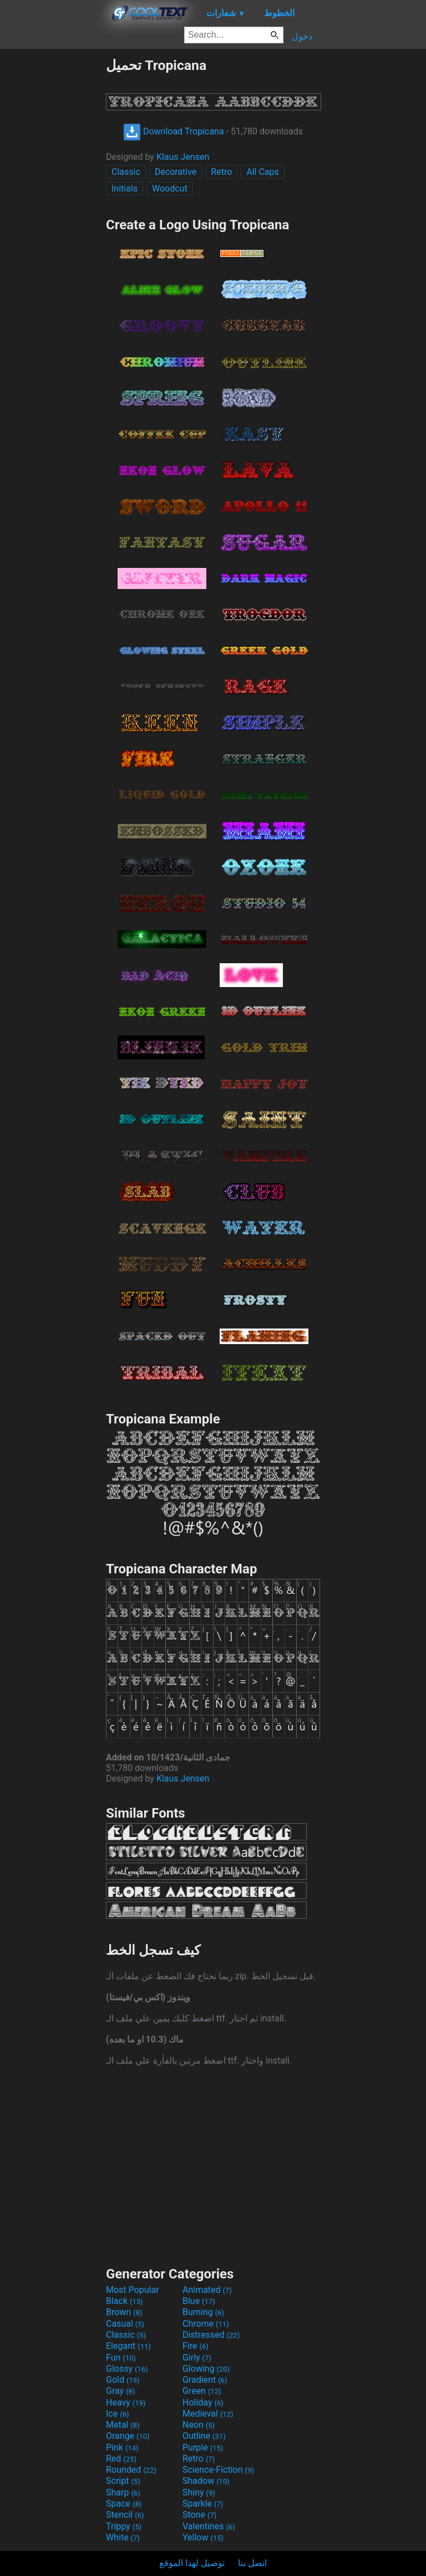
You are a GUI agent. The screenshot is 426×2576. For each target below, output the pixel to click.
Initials (124, 188)
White (123, 2537)
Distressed (211, 2335)
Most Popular (132, 2290)
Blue (198, 2301)
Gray (120, 2391)
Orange (128, 2436)
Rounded (131, 2469)
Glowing (206, 2368)
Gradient (204, 2379)
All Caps (262, 172)
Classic (125, 172)
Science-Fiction (218, 2469)
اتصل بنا (252, 2563)
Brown (124, 2312)
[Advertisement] (52, 223)
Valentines (208, 2526)
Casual (125, 2323)
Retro (221, 172)
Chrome (205, 2323)
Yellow (203, 2537)
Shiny (198, 2492)
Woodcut (169, 188)
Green (201, 2391)
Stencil (125, 2514)
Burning (203, 2312)
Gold (123, 2379)
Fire (195, 2346)
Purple (202, 2447)
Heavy (125, 2402)
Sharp (123, 2492)
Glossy (127, 2368)
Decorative (176, 172)
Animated (207, 2290)
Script (123, 2481)
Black (124, 2301)
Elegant (128, 2346)
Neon (198, 2424)
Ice (117, 2413)
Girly (196, 2357)
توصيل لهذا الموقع (192, 2563)
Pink (122, 2447)
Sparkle (202, 2503)
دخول (302, 36)
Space (123, 2503)
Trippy (123, 2526)
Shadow (206, 2481)
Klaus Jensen (182, 157)
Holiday (203, 2402)
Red (121, 2458)
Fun (121, 2357)
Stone (199, 2514)
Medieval (208, 2413)
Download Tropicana (173, 131)
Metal (123, 2424)
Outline (204, 2436)
